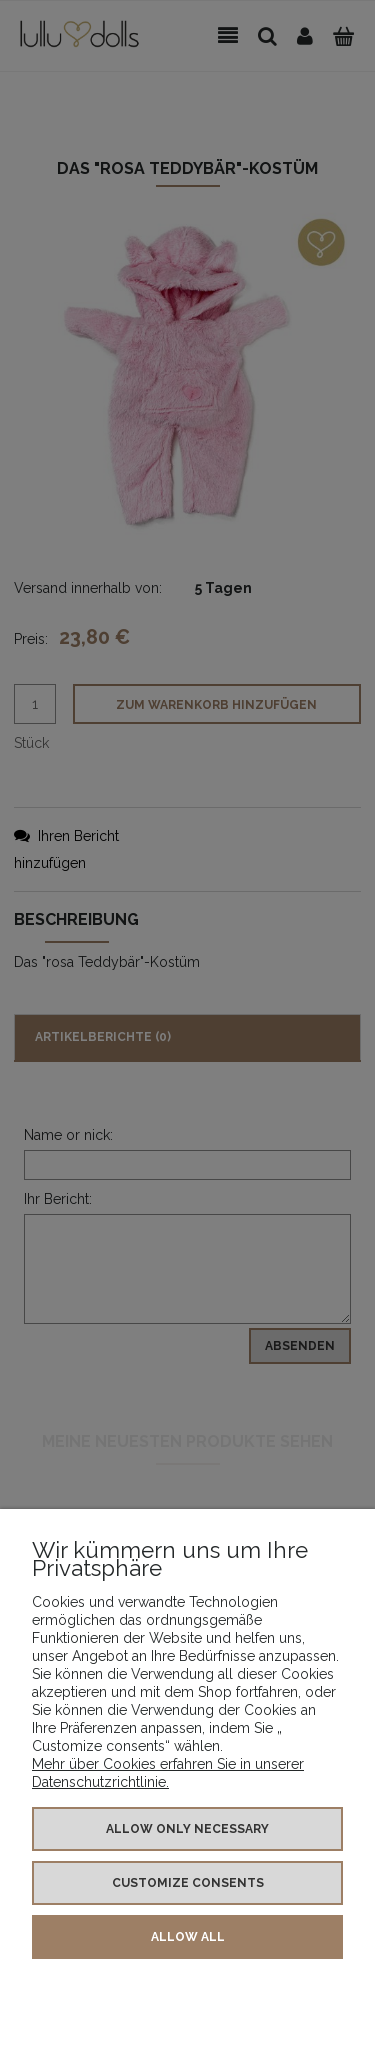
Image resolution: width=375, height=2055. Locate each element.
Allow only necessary (187, 1829)
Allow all (188, 1937)
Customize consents (188, 1883)
